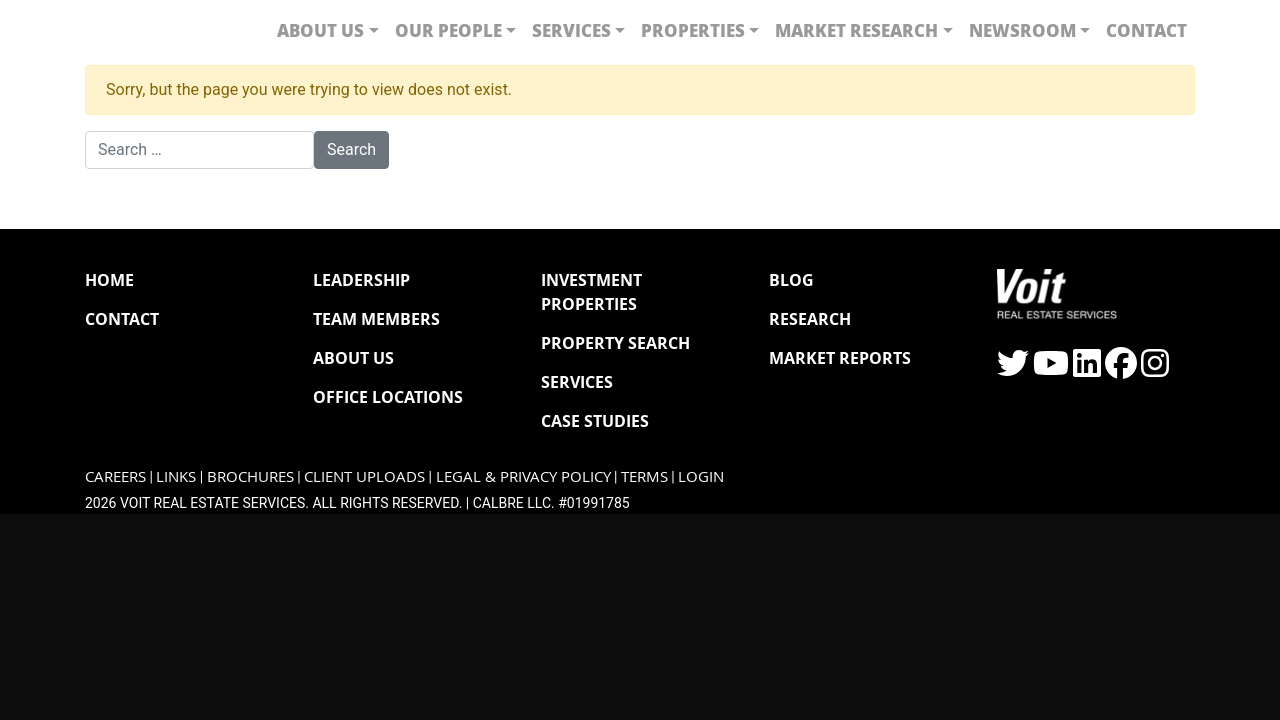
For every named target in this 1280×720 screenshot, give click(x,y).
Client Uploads (364, 476)
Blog (791, 280)
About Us (353, 358)
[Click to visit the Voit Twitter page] (1013, 369)
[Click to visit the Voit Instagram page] (1155, 369)
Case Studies (595, 421)
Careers (115, 476)
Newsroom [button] (1022, 30)
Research (810, 319)
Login (701, 476)
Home (109, 280)
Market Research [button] (856, 30)
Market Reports (840, 358)
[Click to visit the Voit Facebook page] (1121, 369)
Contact (1146, 30)
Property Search (615, 343)
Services (577, 382)
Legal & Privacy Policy (523, 476)
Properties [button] (693, 30)
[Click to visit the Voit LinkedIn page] (1087, 369)
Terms (644, 476)
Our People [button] (448, 30)
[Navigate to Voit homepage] (145, 30)
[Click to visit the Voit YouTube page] (1051, 369)
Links (176, 476)
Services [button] (571, 30)
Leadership (361, 280)
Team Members (376, 319)
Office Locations (388, 397)
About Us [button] (320, 30)
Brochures (250, 476)
